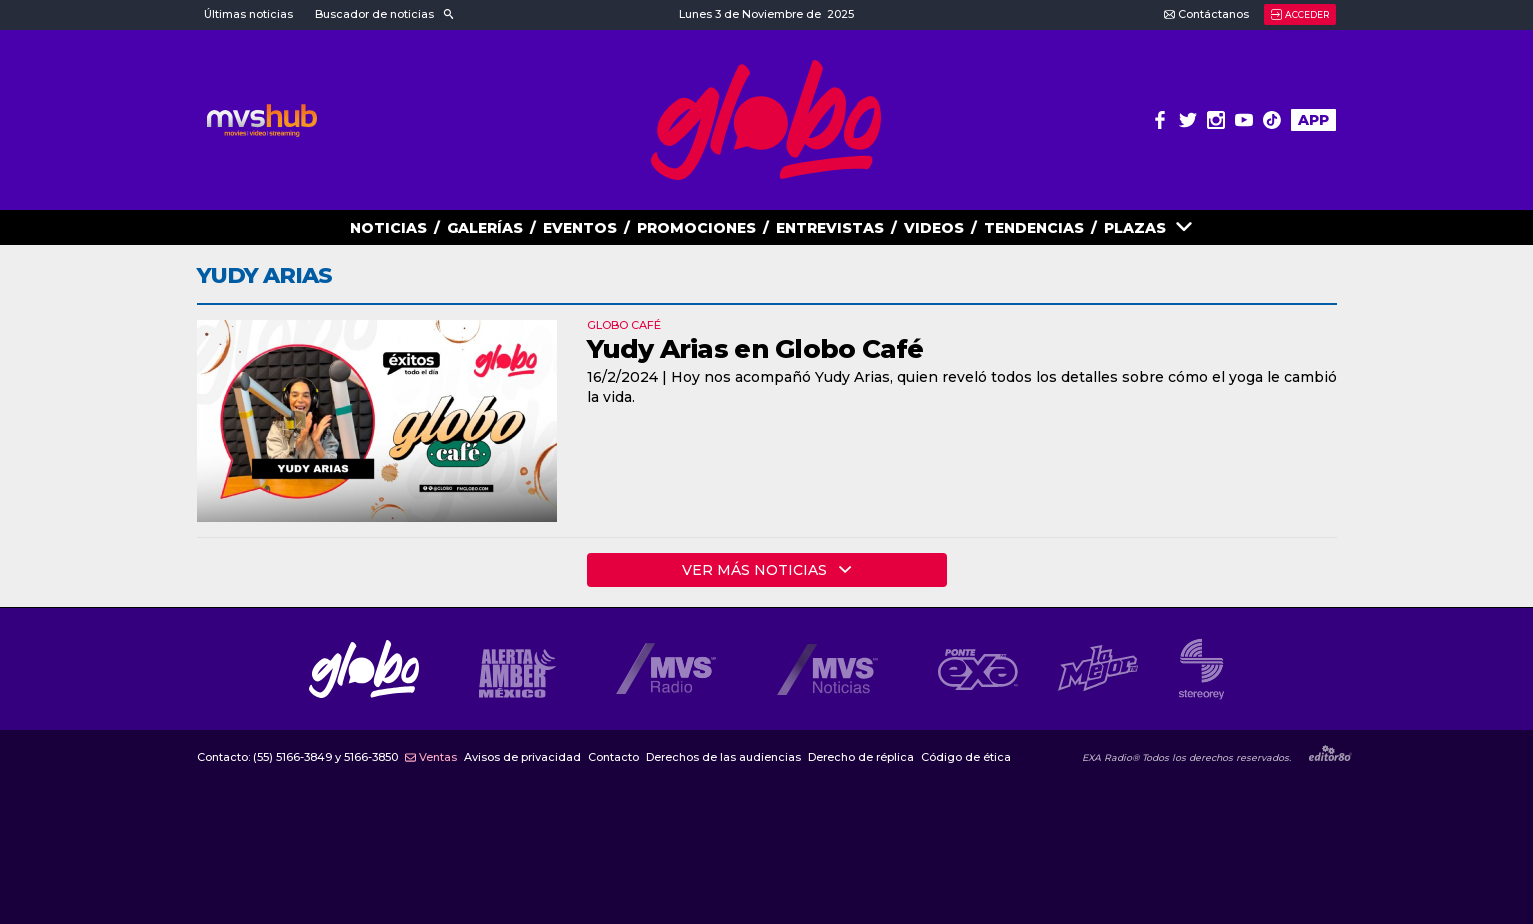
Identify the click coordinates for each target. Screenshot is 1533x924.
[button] (385, 15)
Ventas (431, 757)
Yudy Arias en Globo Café (755, 349)
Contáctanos (1206, 14)
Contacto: (297, 757)
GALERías (485, 228)
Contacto (613, 757)
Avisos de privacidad (522, 757)
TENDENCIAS (1034, 228)
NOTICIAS (388, 228)
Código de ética (966, 757)
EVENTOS (580, 228)
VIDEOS (934, 228)
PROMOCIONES (696, 228)
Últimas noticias (248, 14)
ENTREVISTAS (830, 228)
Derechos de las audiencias (723, 757)
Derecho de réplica (861, 757)
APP (1313, 120)
